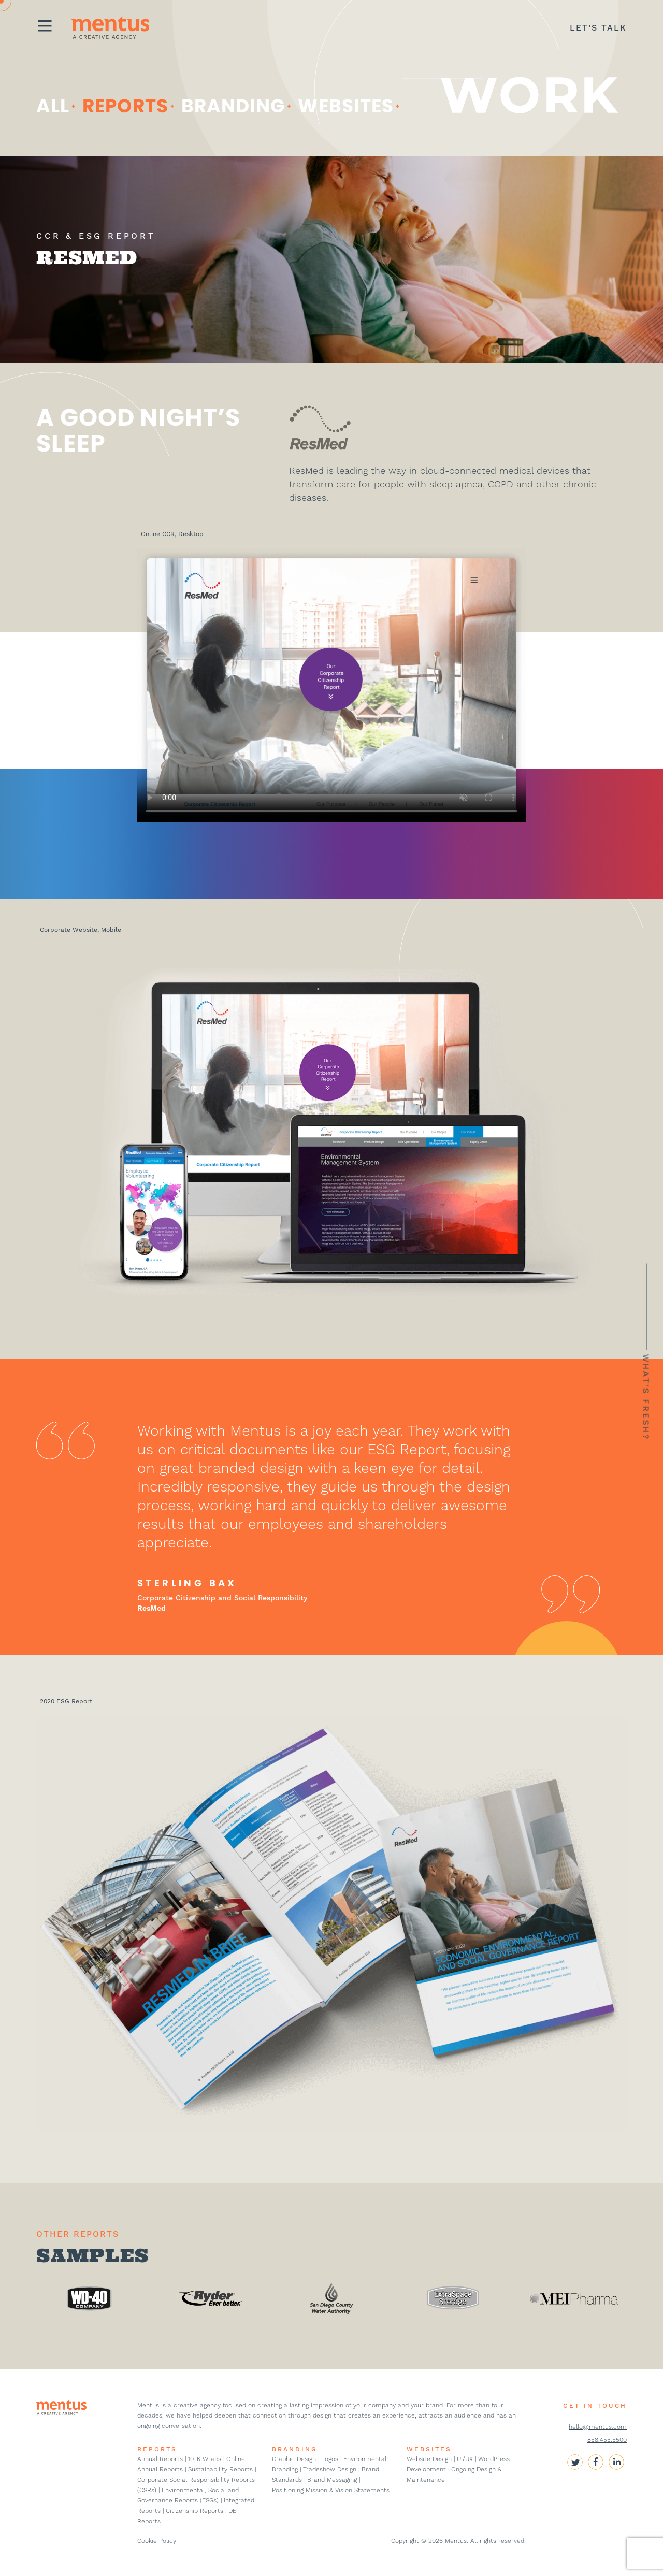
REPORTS (157, 2449)
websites (346, 106)
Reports (125, 106)
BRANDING (295, 2449)
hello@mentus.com (598, 2426)
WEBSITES (429, 2449)
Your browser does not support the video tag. (331, 685)
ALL (52, 106)
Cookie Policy (156, 2540)
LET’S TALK (598, 28)
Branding (233, 106)
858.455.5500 (607, 2439)
